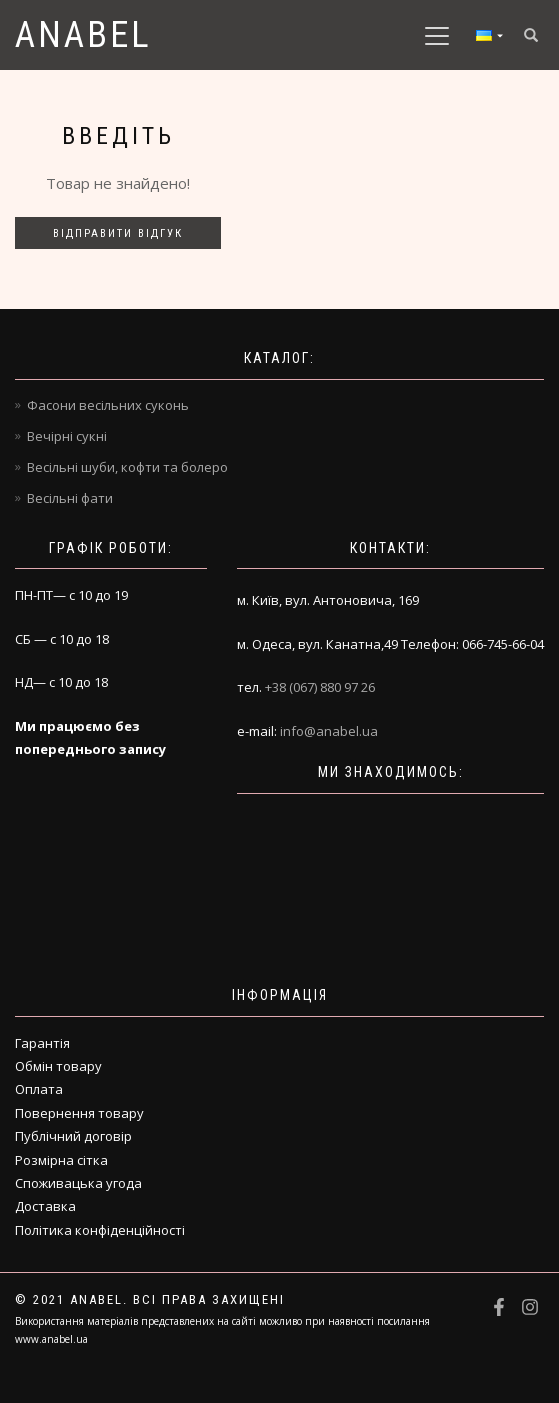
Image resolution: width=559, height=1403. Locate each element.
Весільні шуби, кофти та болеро (127, 467)
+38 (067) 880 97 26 (320, 687)
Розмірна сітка (61, 1160)
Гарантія (42, 1043)
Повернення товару (79, 1113)
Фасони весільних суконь (108, 405)
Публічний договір (73, 1136)
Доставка (45, 1206)
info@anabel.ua (329, 731)
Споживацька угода (78, 1183)
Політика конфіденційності (100, 1230)
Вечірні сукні (67, 436)
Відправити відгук (118, 233)
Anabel (83, 35)
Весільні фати (70, 498)
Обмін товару (58, 1066)
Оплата (39, 1089)
